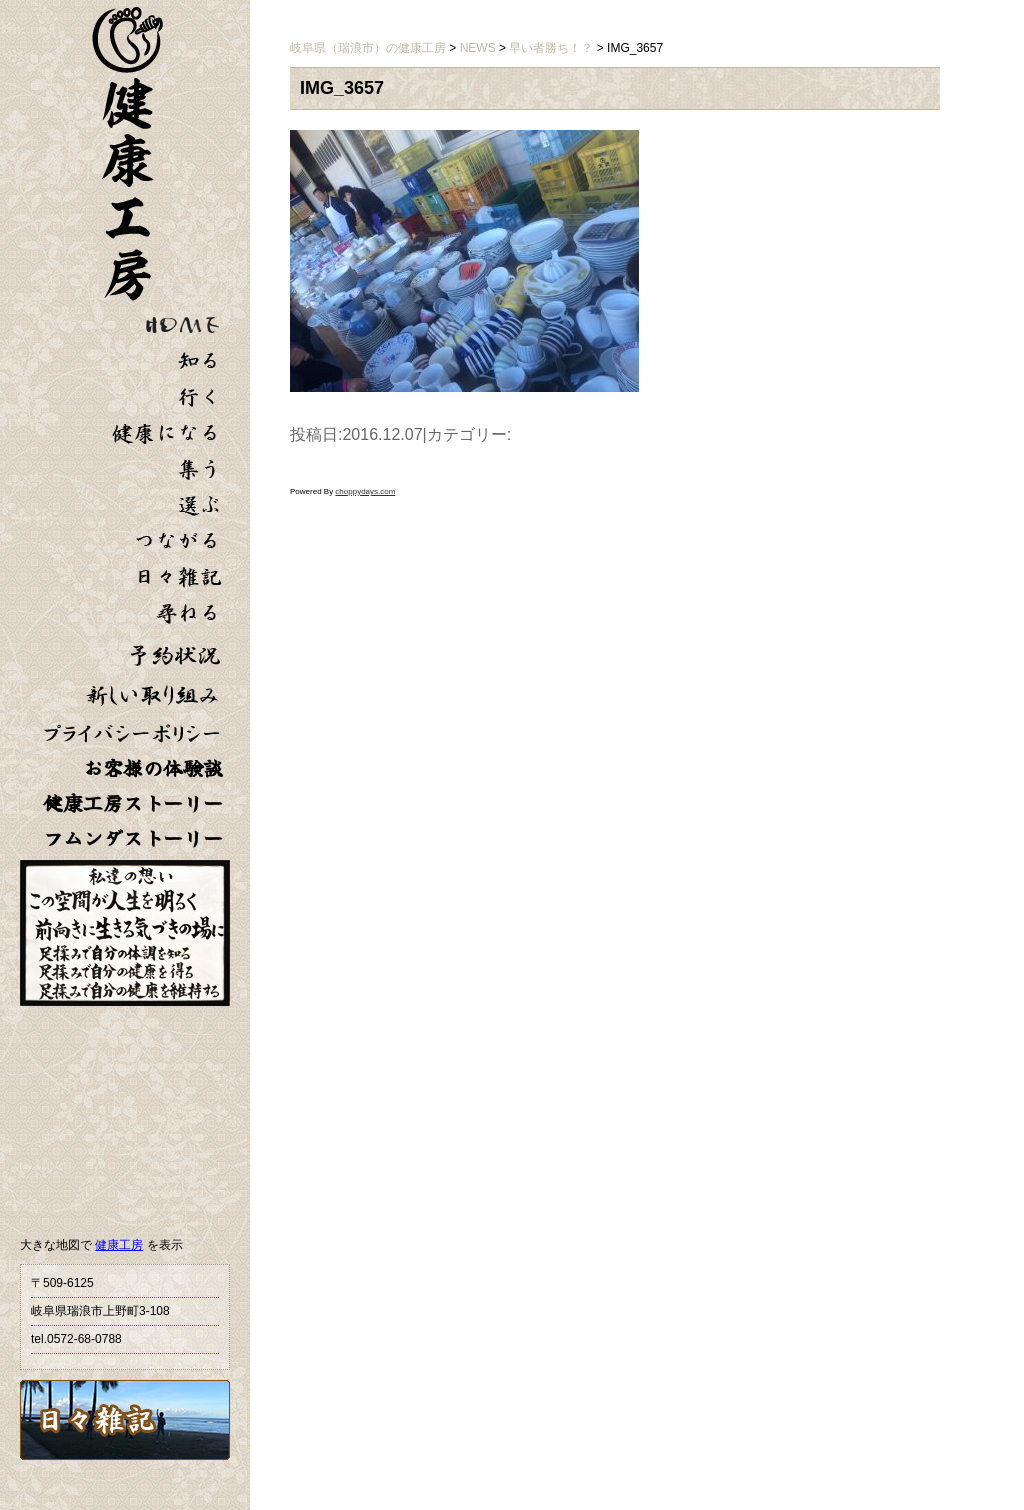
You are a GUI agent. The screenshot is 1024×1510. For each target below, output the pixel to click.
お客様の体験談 (153, 768)
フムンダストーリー (133, 838)
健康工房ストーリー (133, 803)
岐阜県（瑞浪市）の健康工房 (368, 48)
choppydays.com (365, 491)
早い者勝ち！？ (551, 48)
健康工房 (119, 1245)
